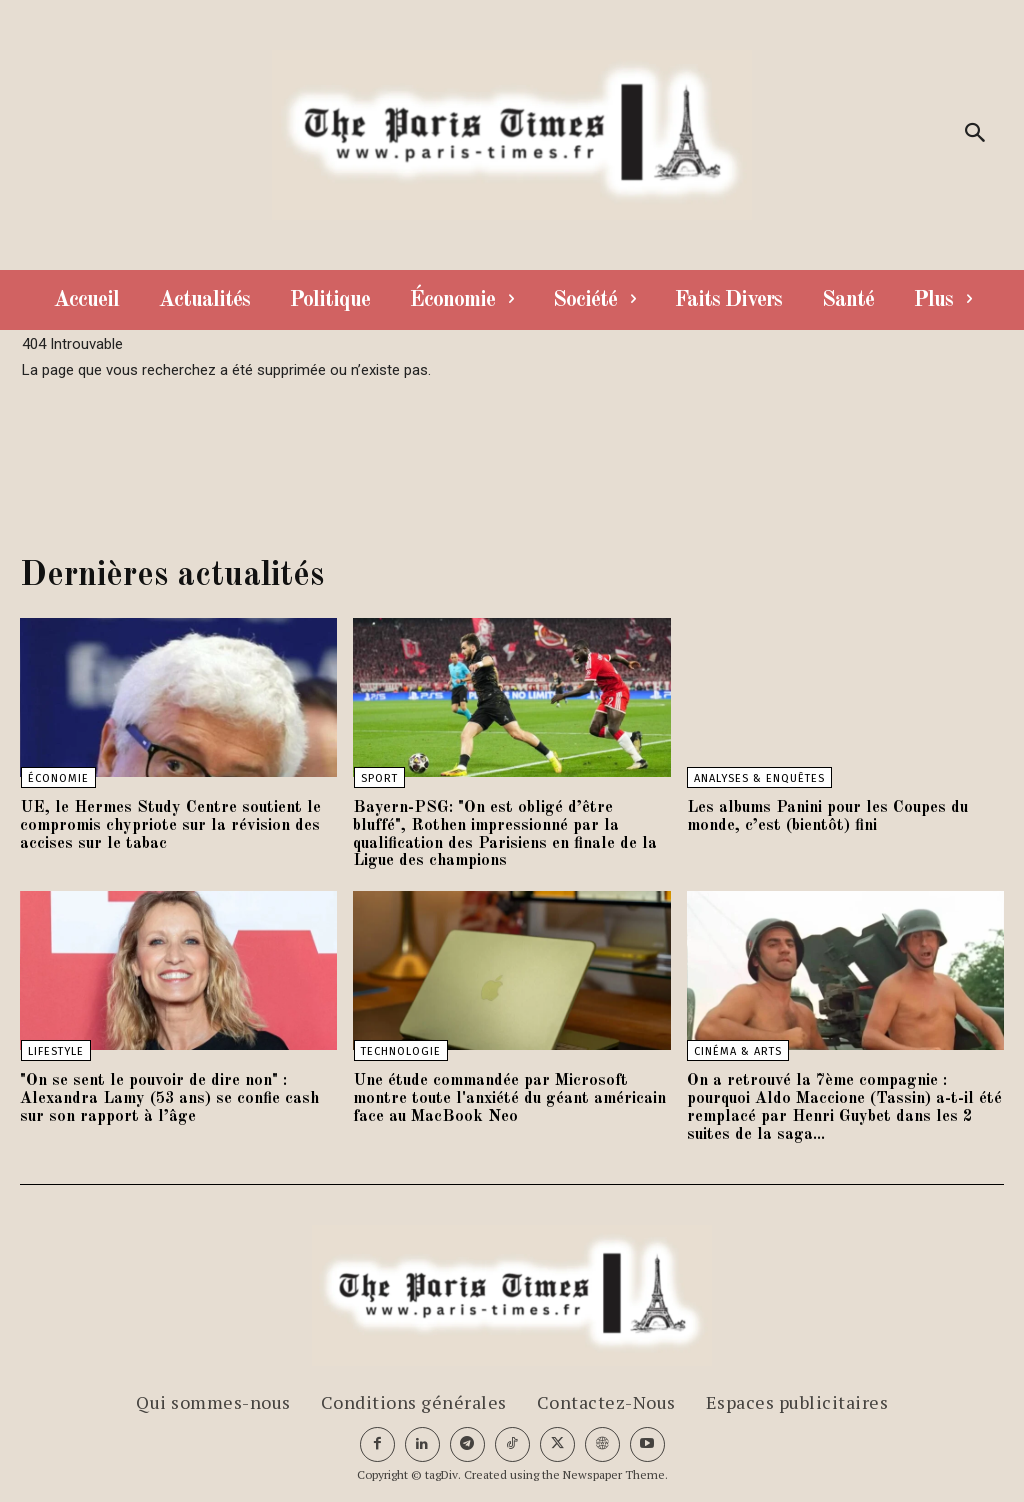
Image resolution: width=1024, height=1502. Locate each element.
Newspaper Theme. (615, 1472)
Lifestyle (55, 1050)
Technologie (400, 1050)
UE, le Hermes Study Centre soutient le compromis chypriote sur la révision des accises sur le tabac (160, 825)
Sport (378, 778)
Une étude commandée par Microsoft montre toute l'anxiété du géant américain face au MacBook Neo (510, 1097)
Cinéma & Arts (738, 1050)
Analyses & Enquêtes (759, 778)
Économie (57, 778)
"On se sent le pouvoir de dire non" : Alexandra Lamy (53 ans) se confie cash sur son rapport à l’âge (174, 1097)
